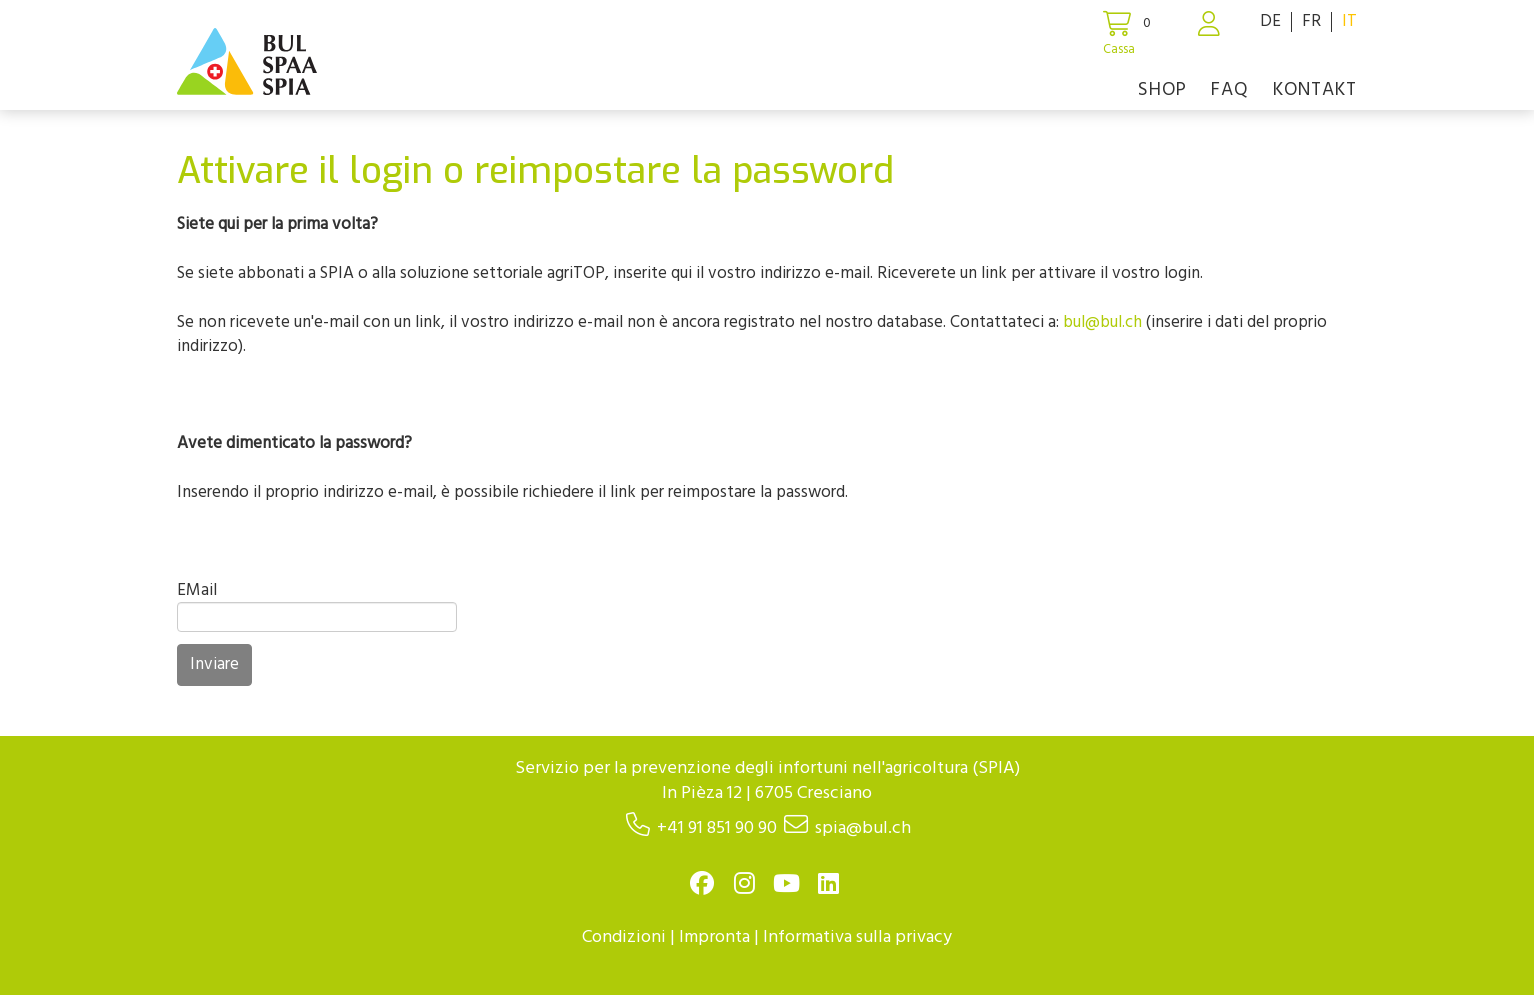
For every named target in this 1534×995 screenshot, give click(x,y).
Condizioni (624, 937)
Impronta (714, 937)
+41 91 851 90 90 (717, 828)
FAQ (1230, 90)
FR (1311, 21)
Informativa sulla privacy (857, 937)
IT (1349, 21)
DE (1270, 21)
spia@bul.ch (863, 828)
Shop (1162, 90)
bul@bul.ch (1102, 322)
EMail (197, 590)
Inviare (214, 664)
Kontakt (1315, 90)
